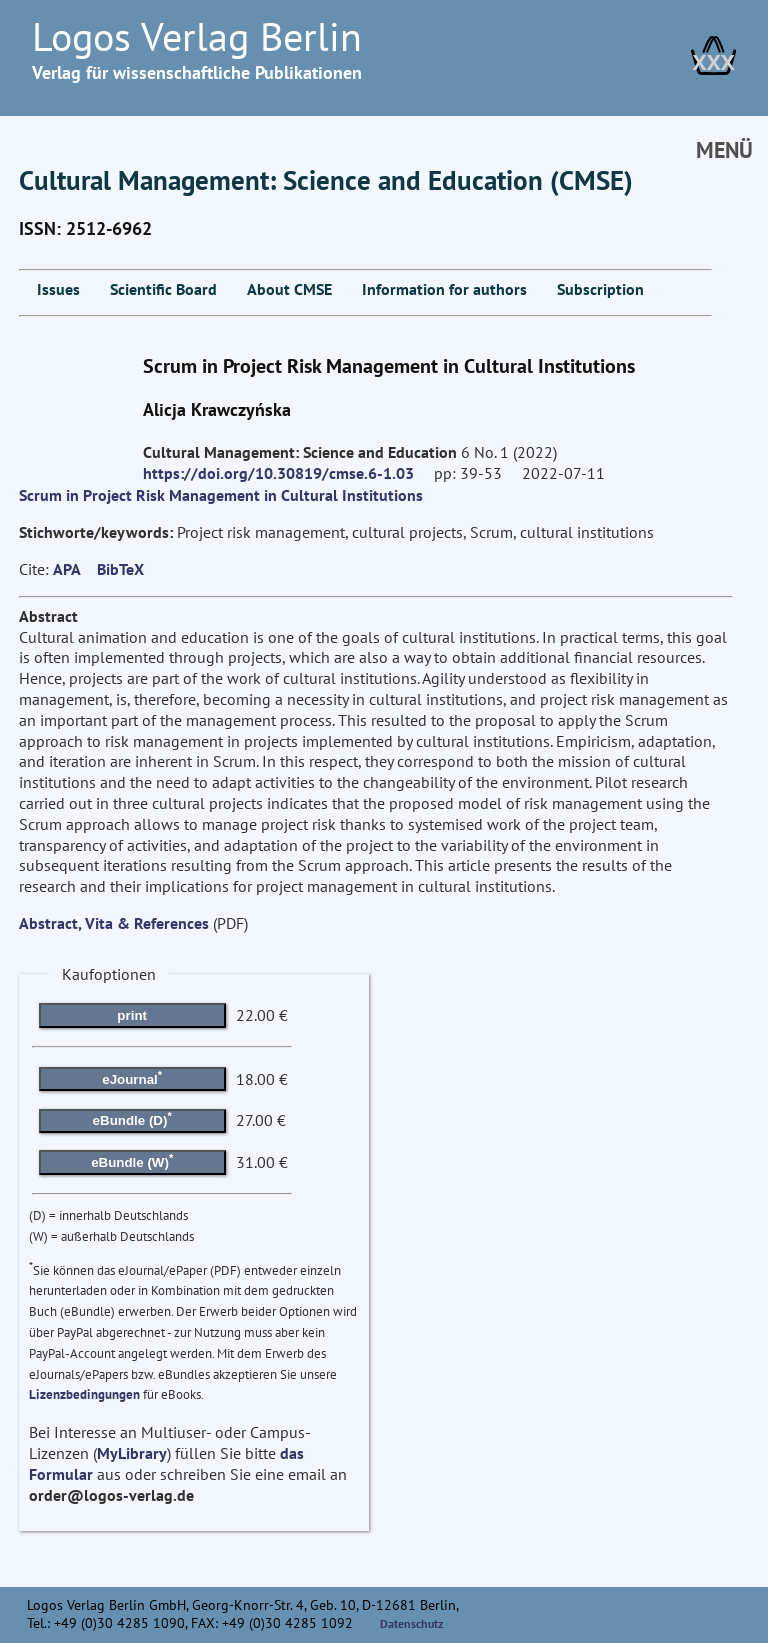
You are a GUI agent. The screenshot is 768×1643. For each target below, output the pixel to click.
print (132, 1015)
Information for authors (444, 289)
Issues (58, 289)
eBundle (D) (132, 1119)
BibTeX (120, 569)
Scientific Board (163, 289)
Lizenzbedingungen (84, 1394)
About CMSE (289, 289)
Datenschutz (412, 1623)
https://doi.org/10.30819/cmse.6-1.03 (278, 473)
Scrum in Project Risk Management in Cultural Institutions (221, 495)
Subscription (600, 289)
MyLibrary (132, 1453)
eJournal (132, 1077)
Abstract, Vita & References (114, 923)
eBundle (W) (132, 1160)
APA (67, 569)
